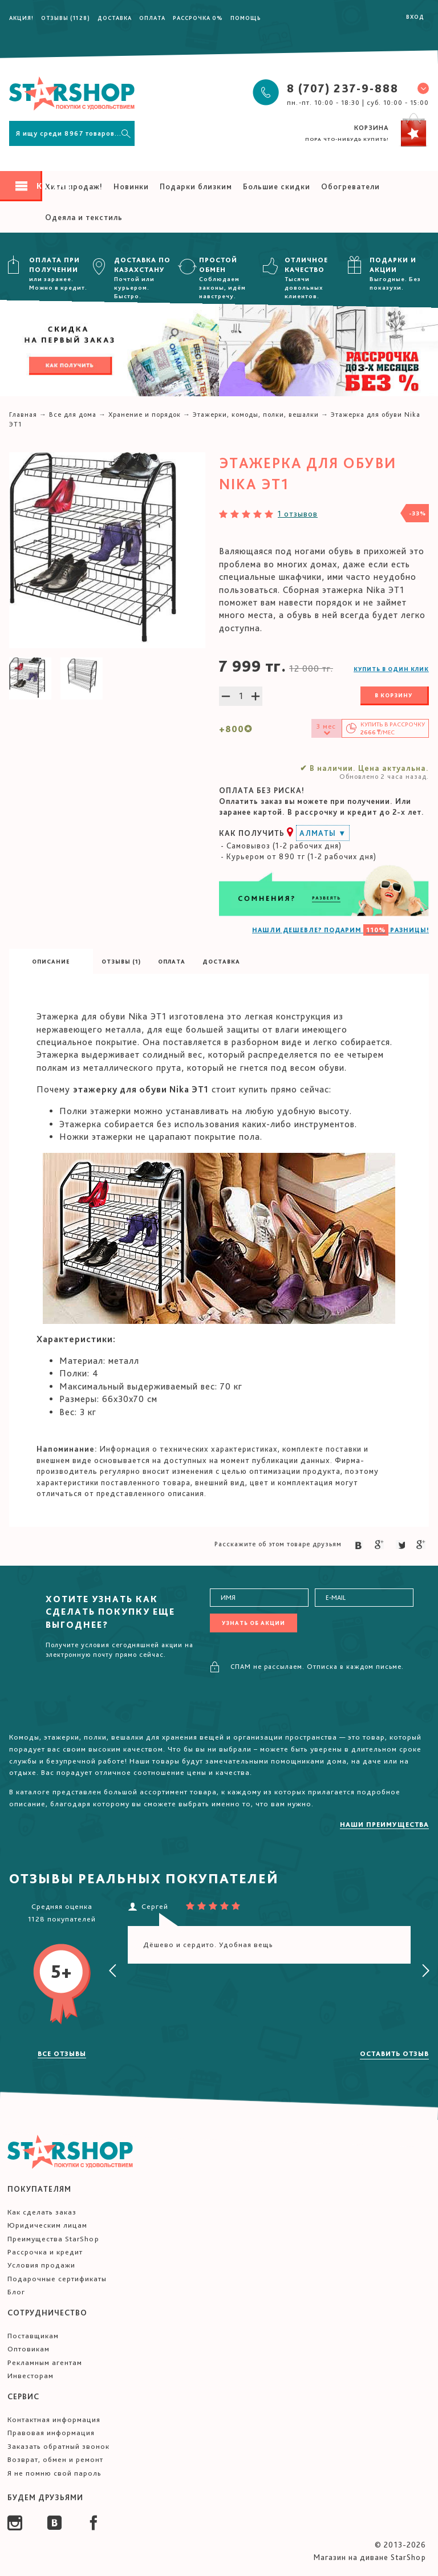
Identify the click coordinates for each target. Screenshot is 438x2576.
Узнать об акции (253, 1622)
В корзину (393, 695)
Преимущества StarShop (53, 2238)
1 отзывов (298, 513)
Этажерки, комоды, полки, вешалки (256, 415)
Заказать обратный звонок (58, 2446)
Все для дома (72, 415)
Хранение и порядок (144, 415)
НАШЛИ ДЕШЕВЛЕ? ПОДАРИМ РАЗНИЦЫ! (340, 930)
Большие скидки (276, 186)
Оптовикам (28, 2349)
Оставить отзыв (394, 2054)
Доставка (115, 17)
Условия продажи (41, 2265)
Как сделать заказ (41, 2212)
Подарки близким (196, 186)
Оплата (152, 17)
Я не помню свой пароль (54, 2473)
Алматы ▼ (322, 833)
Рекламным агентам (44, 2362)
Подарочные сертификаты (57, 2278)
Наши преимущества (384, 1825)
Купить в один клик (391, 668)
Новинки (131, 186)
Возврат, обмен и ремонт (55, 2459)
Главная (23, 415)
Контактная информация (53, 2419)
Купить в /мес (392, 728)
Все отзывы (62, 2054)
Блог (16, 2291)
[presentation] (113, 1971)
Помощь (245, 17)
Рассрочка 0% (198, 17)
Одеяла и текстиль (84, 217)
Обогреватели (350, 186)
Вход (415, 16)
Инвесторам (30, 2375)
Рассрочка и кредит (45, 2252)
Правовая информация (51, 2432)
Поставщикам (33, 2335)
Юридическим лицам (47, 2225)
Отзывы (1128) (65, 17)
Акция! (21, 17)
